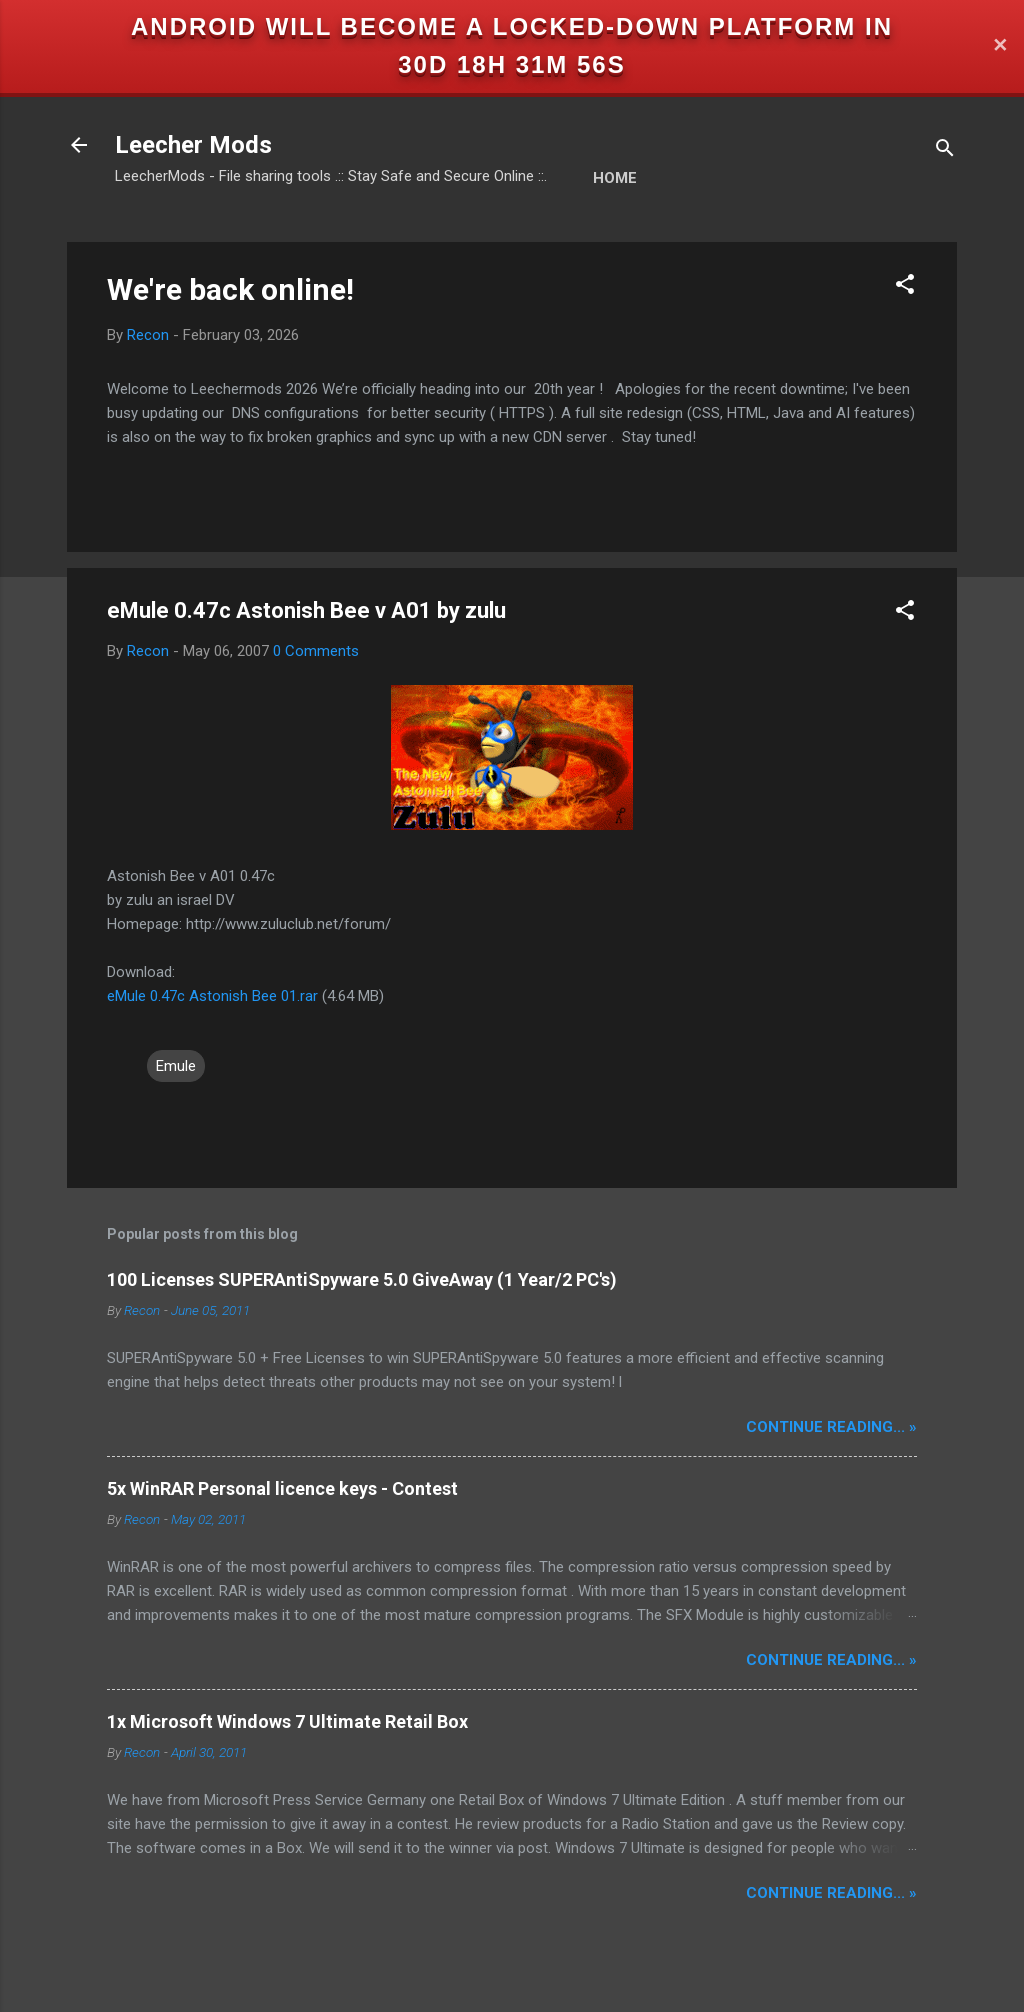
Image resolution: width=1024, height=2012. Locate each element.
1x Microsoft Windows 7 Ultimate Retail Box (287, 1721)
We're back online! (230, 289)
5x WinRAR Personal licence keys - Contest (282, 1488)
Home (615, 178)
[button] (905, 287)
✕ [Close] (1000, 46)
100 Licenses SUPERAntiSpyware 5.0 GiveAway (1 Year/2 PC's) (362, 1279)
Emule (176, 1066)
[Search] (945, 151)
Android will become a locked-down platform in (512, 26)
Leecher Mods (193, 145)
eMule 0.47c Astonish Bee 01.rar (212, 996)
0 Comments (316, 651)
